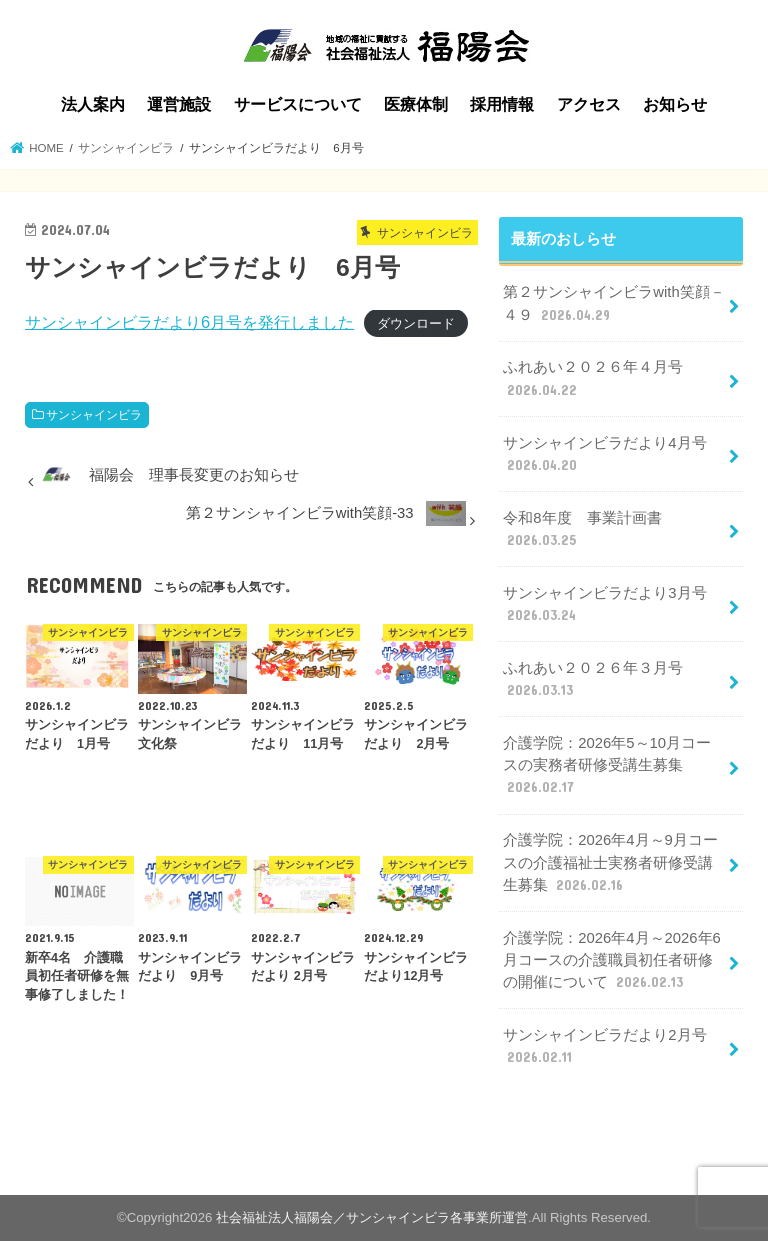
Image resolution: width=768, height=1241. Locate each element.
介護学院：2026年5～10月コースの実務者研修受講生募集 (607, 766)
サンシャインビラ (94, 415)
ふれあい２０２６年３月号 (593, 680)
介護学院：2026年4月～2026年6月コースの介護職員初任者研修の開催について (611, 961)
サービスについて (298, 104)
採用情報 (502, 104)
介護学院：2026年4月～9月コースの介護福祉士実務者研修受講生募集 (610, 863)
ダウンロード (416, 323)
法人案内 (93, 104)
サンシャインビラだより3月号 (604, 605)
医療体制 (416, 104)
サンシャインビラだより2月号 (604, 1047)
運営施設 (179, 104)
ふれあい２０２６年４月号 (593, 379)
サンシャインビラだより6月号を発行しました (189, 322)
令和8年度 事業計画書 (582, 530)
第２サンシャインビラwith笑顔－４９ (613, 304)
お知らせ (675, 104)
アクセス (589, 104)
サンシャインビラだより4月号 (604, 455)
